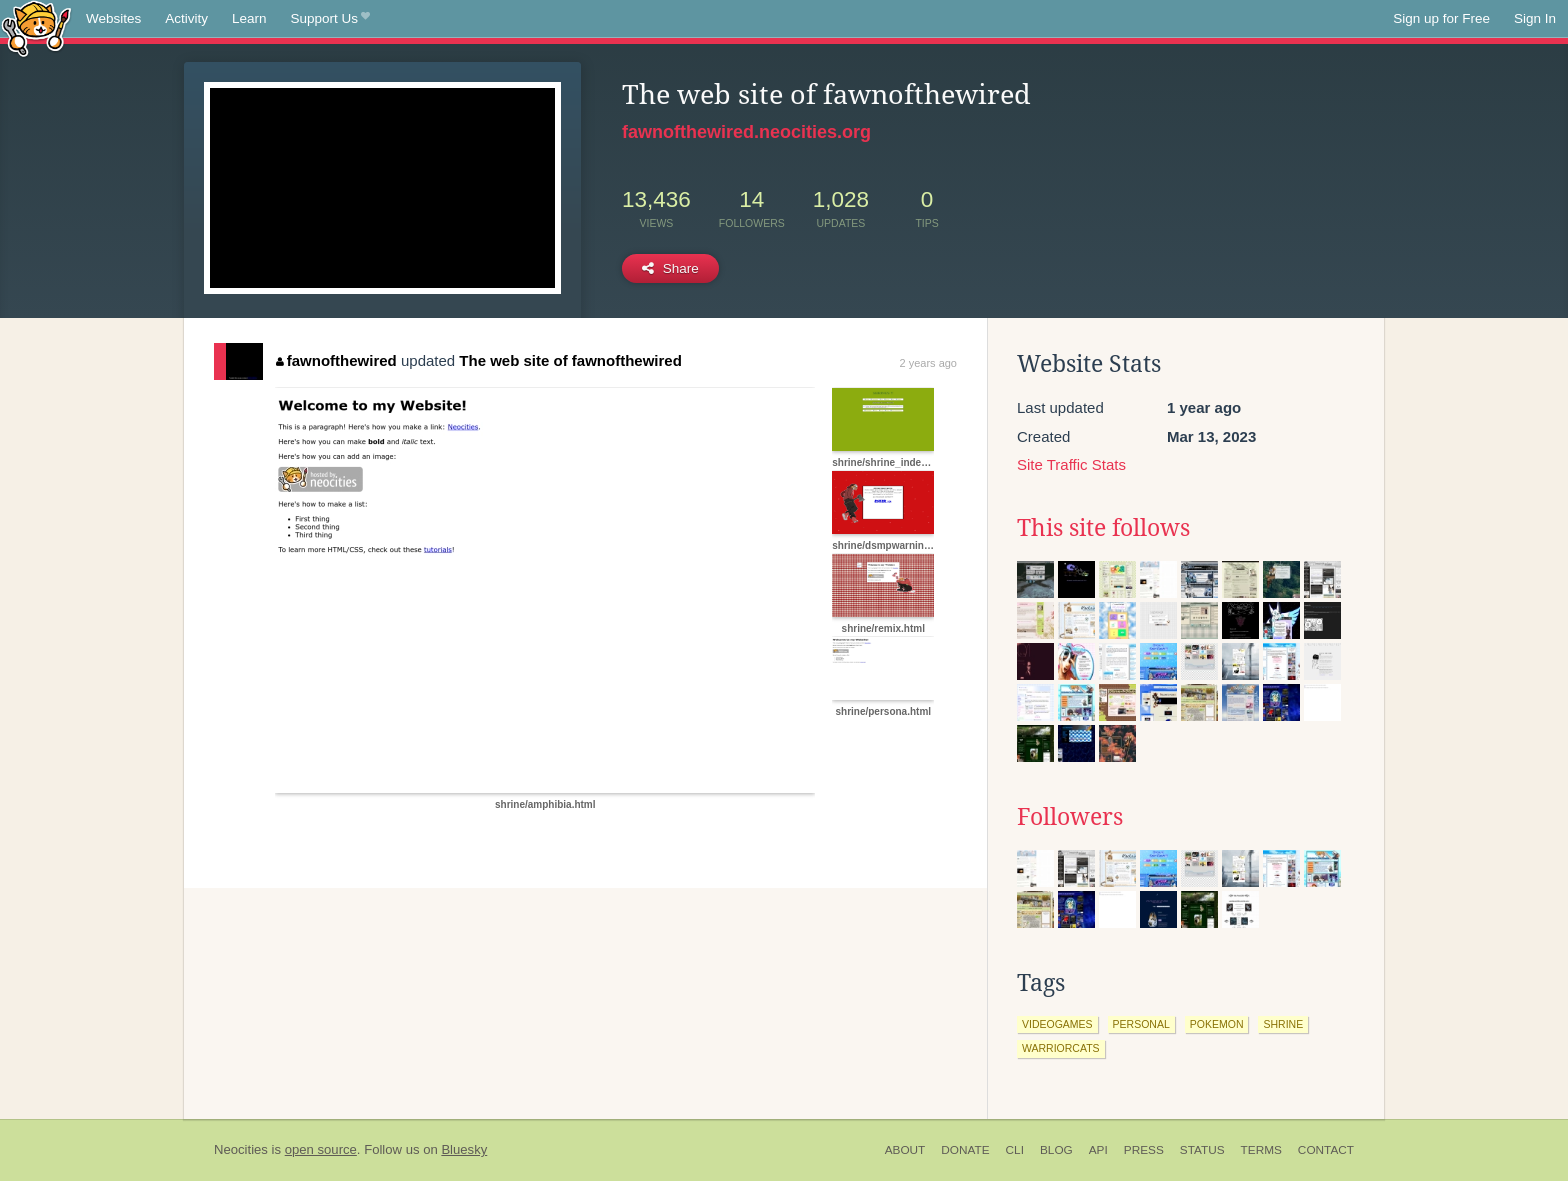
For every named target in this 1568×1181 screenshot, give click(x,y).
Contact (1326, 1150)
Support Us (330, 19)
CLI (1015, 1150)
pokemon (1217, 1024)
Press (1144, 1150)
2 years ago (928, 363)
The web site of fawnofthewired (570, 360)
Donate (965, 1150)
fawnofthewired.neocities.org (746, 132)
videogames (1057, 1024)
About (905, 1150)
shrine (1283, 1024)
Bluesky (464, 1149)
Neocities (241, 1149)
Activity (186, 18)
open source (321, 1149)
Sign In (1535, 18)
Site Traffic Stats (1071, 464)
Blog (1056, 1150)
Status (1202, 1150)
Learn (249, 18)
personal (1141, 1024)
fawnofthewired (336, 360)
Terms (1261, 1150)
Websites (113, 18)
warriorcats (1061, 1048)
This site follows (1103, 528)
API (1098, 1150)
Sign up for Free (1441, 18)
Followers (1070, 817)
